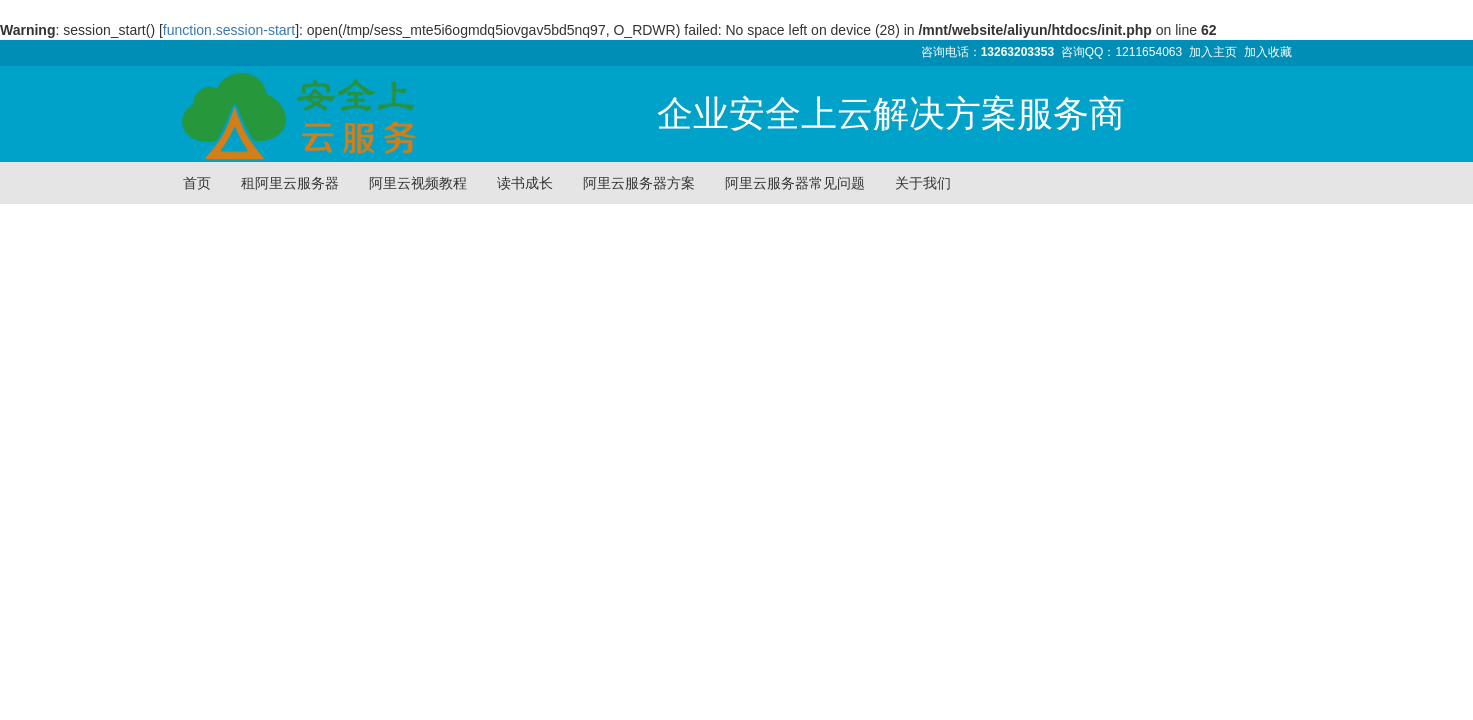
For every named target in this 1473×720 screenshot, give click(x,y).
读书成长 (525, 183)
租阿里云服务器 (290, 183)
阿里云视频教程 (418, 183)
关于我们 (923, 183)
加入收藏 (1268, 52)
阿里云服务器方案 (639, 183)
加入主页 (1213, 52)
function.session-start (229, 30)
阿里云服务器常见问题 (795, 183)
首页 (197, 183)
